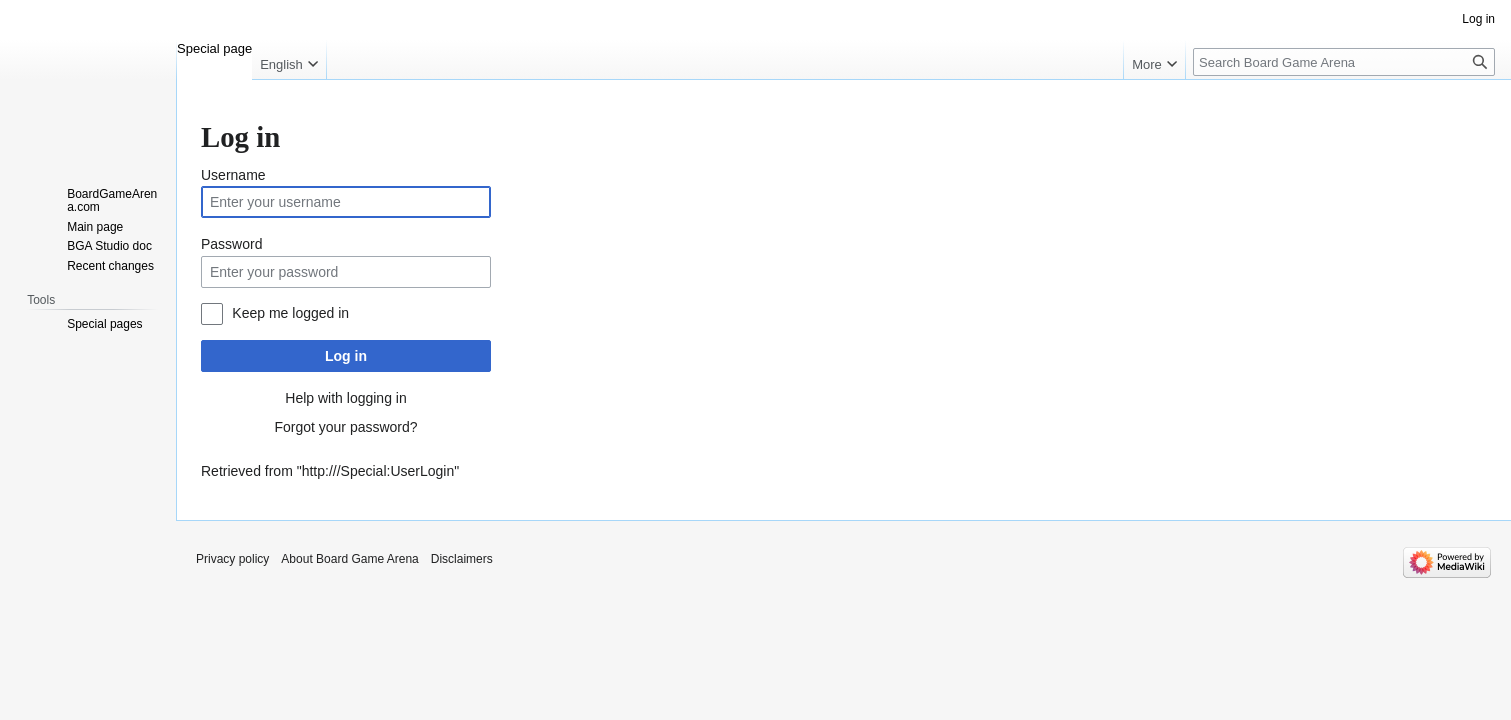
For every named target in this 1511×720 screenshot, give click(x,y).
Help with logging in (345, 398)
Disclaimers (462, 559)
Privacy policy (232, 559)
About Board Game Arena (349, 559)
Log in (346, 356)
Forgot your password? (345, 427)
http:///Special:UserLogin (378, 471)
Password (231, 244)
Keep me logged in (290, 313)
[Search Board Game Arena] (1344, 62)
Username (233, 175)
